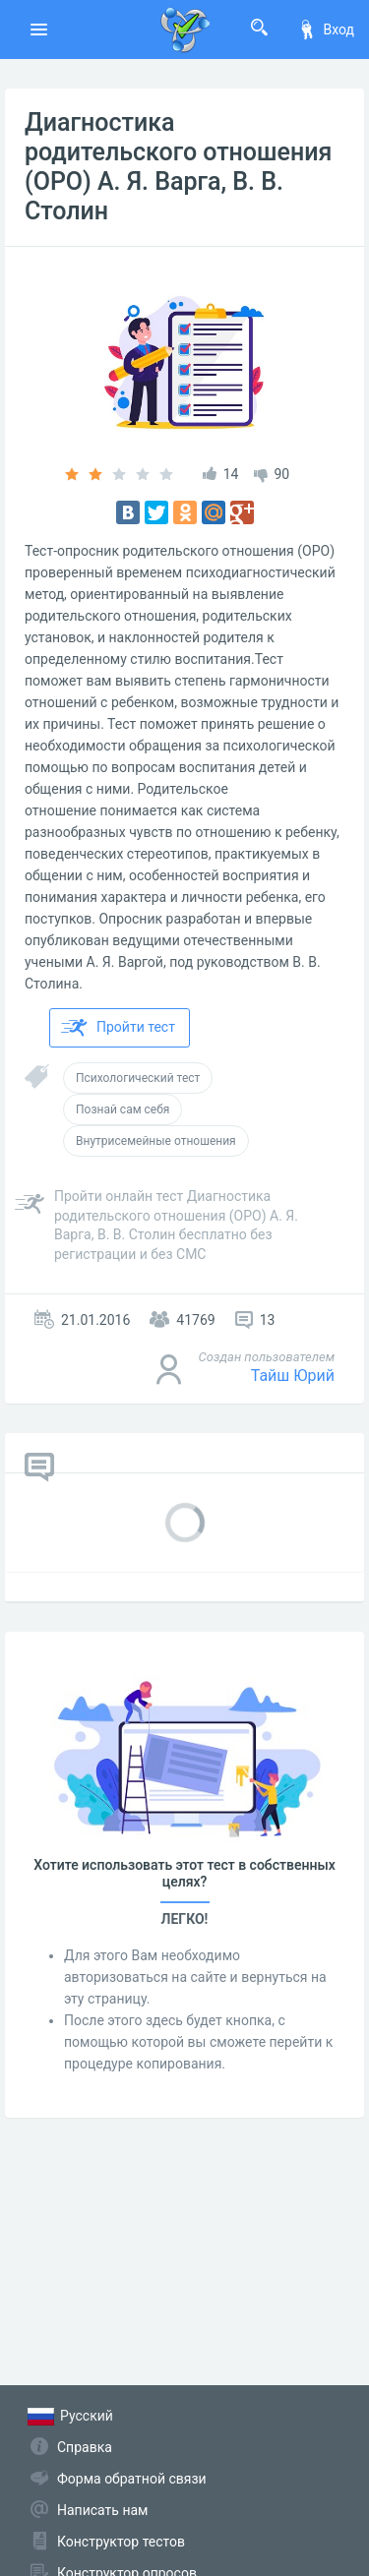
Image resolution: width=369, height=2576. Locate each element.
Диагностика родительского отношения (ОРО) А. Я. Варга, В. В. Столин (178, 166)
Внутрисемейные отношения (156, 1141)
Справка (84, 2447)
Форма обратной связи (132, 2478)
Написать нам (102, 2510)
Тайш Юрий (293, 1375)
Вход (325, 29)
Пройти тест (118, 1028)
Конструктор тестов (121, 2541)
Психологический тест (138, 1078)
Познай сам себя (122, 1109)
